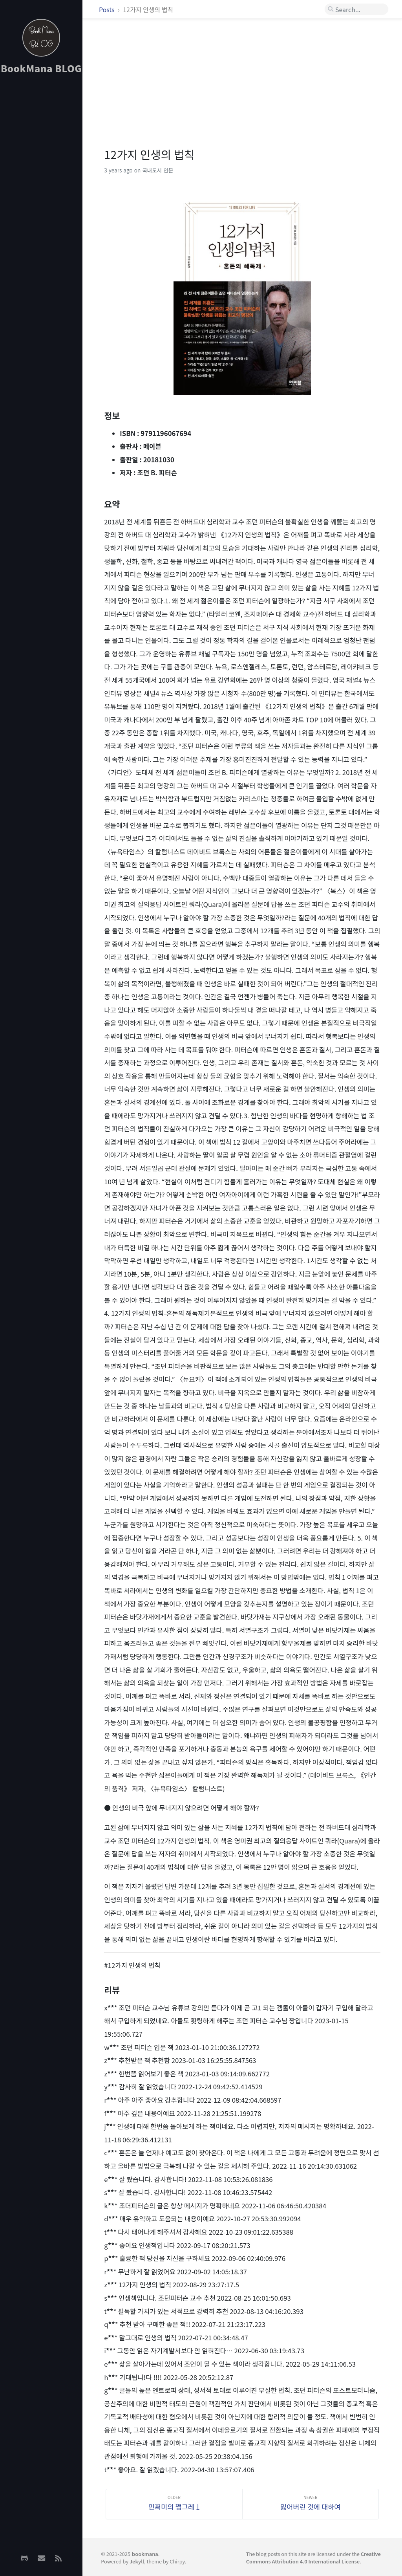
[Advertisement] (41, 204)
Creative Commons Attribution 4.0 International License (313, 2557)
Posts (107, 9)
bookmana (145, 2554)
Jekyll (137, 2561)
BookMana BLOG (41, 68)
